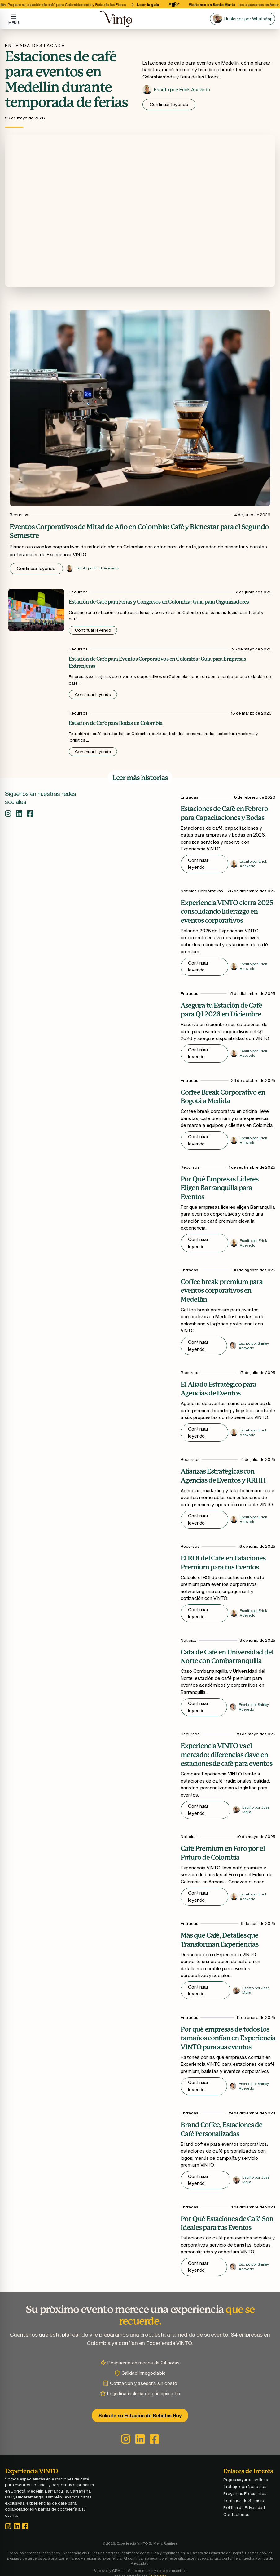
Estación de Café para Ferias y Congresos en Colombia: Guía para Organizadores (159, 602)
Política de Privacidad (247, 2508)
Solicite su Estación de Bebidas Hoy (140, 2417)
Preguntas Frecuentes (248, 2494)
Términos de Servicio (247, 2501)
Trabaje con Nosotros (248, 2487)
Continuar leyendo (169, 104)
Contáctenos (239, 2515)
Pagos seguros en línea (249, 2480)
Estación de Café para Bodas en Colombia (115, 723)
